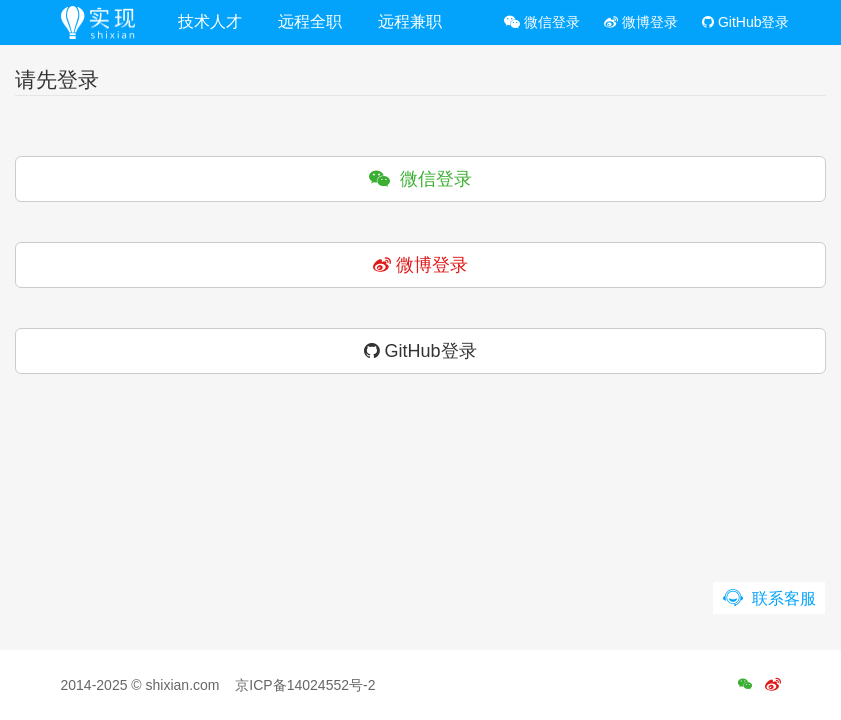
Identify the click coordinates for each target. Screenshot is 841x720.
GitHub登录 (745, 22)
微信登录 (542, 22)
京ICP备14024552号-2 (305, 685)
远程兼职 (410, 21)
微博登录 (641, 22)
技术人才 (210, 21)
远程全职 (310, 21)
